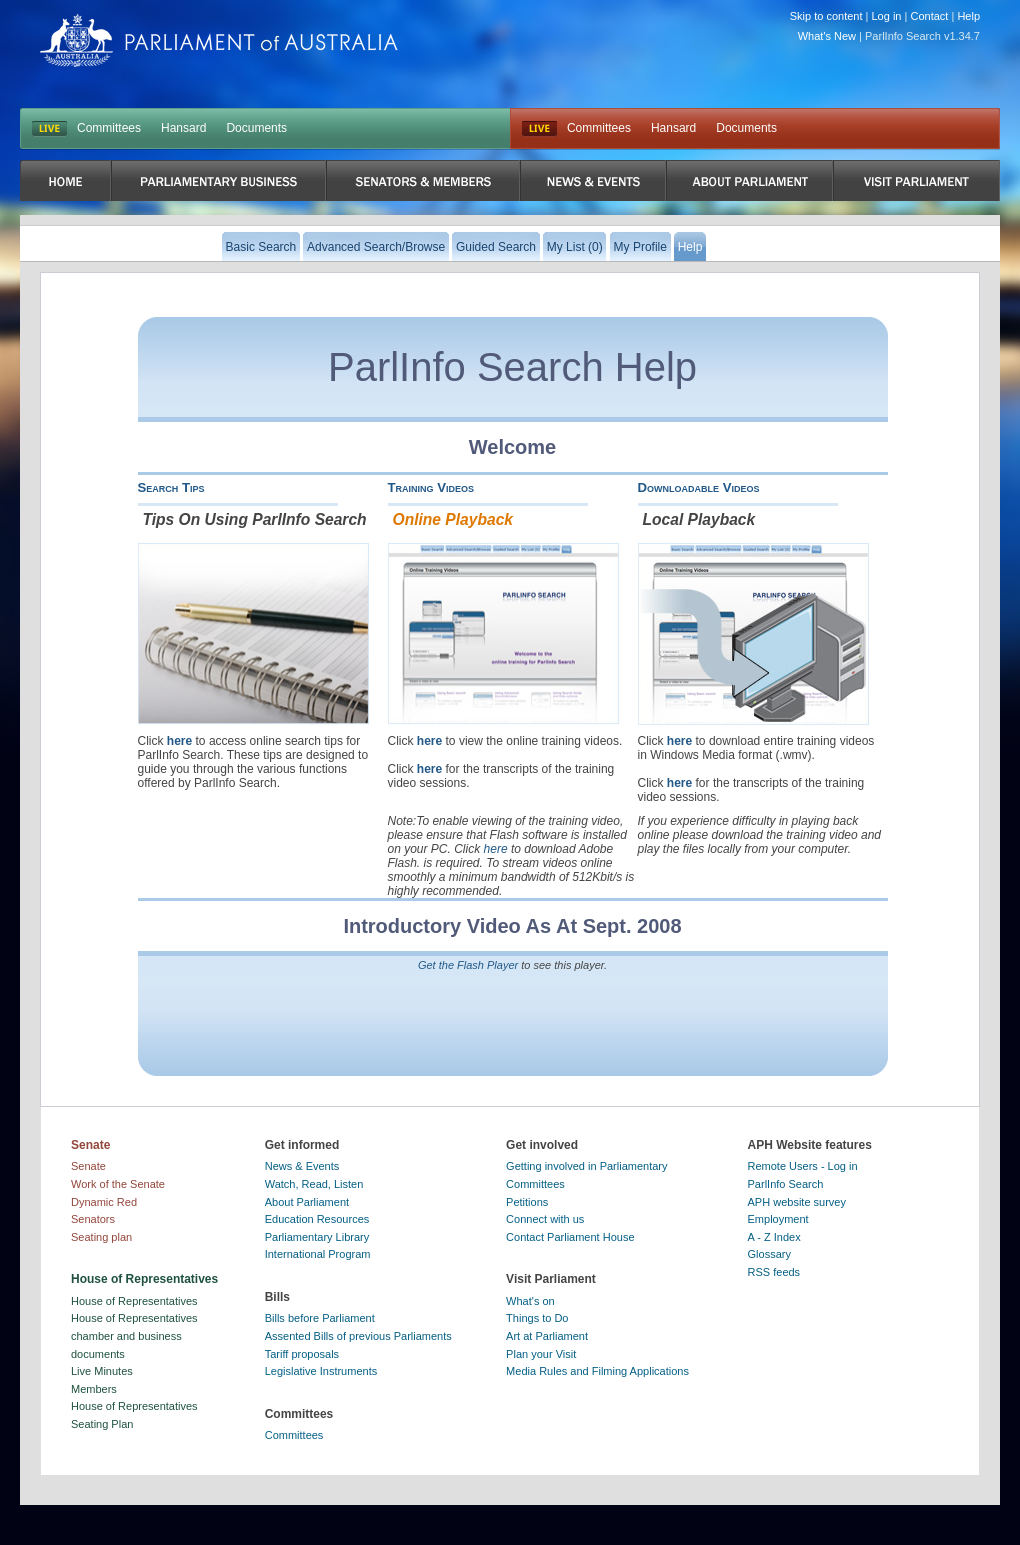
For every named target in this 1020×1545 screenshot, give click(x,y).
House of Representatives (134, 1301)
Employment (778, 1219)
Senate (88, 1166)
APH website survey (797, 1202)
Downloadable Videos (699, 487)
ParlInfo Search (786, 1184)
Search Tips (171, 487)
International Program (318, 1254)
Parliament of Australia (219, 40)
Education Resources (317, 1219)
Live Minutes (102, 1371)
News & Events (302, 1166)
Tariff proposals (302, 1354)
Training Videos (431, 487)
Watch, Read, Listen (314, 1184)
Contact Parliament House (570, 1237)
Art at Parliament (547, 1336)
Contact (929, 16)
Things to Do (537, 1318)
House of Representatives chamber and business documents (134, 1335)
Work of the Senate (118, 1184)
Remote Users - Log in (803, 1166)
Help (968, 16)
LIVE (49, 129)
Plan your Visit (541, 1354)
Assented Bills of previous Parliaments (358, 1336)
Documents (256, 128)
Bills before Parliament (320, 1318)
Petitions (527, 1202)
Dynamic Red (104, 1202)
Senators (93, 1219)
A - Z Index (774, 1237)
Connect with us (545, 1219)
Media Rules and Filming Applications (597, 1371)
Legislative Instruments (321, 1371)
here (179, 741)
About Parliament (307, 1202)
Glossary (769, 1254)
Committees (109, 128)
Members (94, 1389)
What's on (530, 1301)
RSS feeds (774, 1272)
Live (539, 129)
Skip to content (826, 16)
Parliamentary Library (317, 1237)
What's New (827, 36)
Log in (887, 16)
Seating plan (101, 1237)
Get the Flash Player (468, 965)
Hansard (183, 128)
